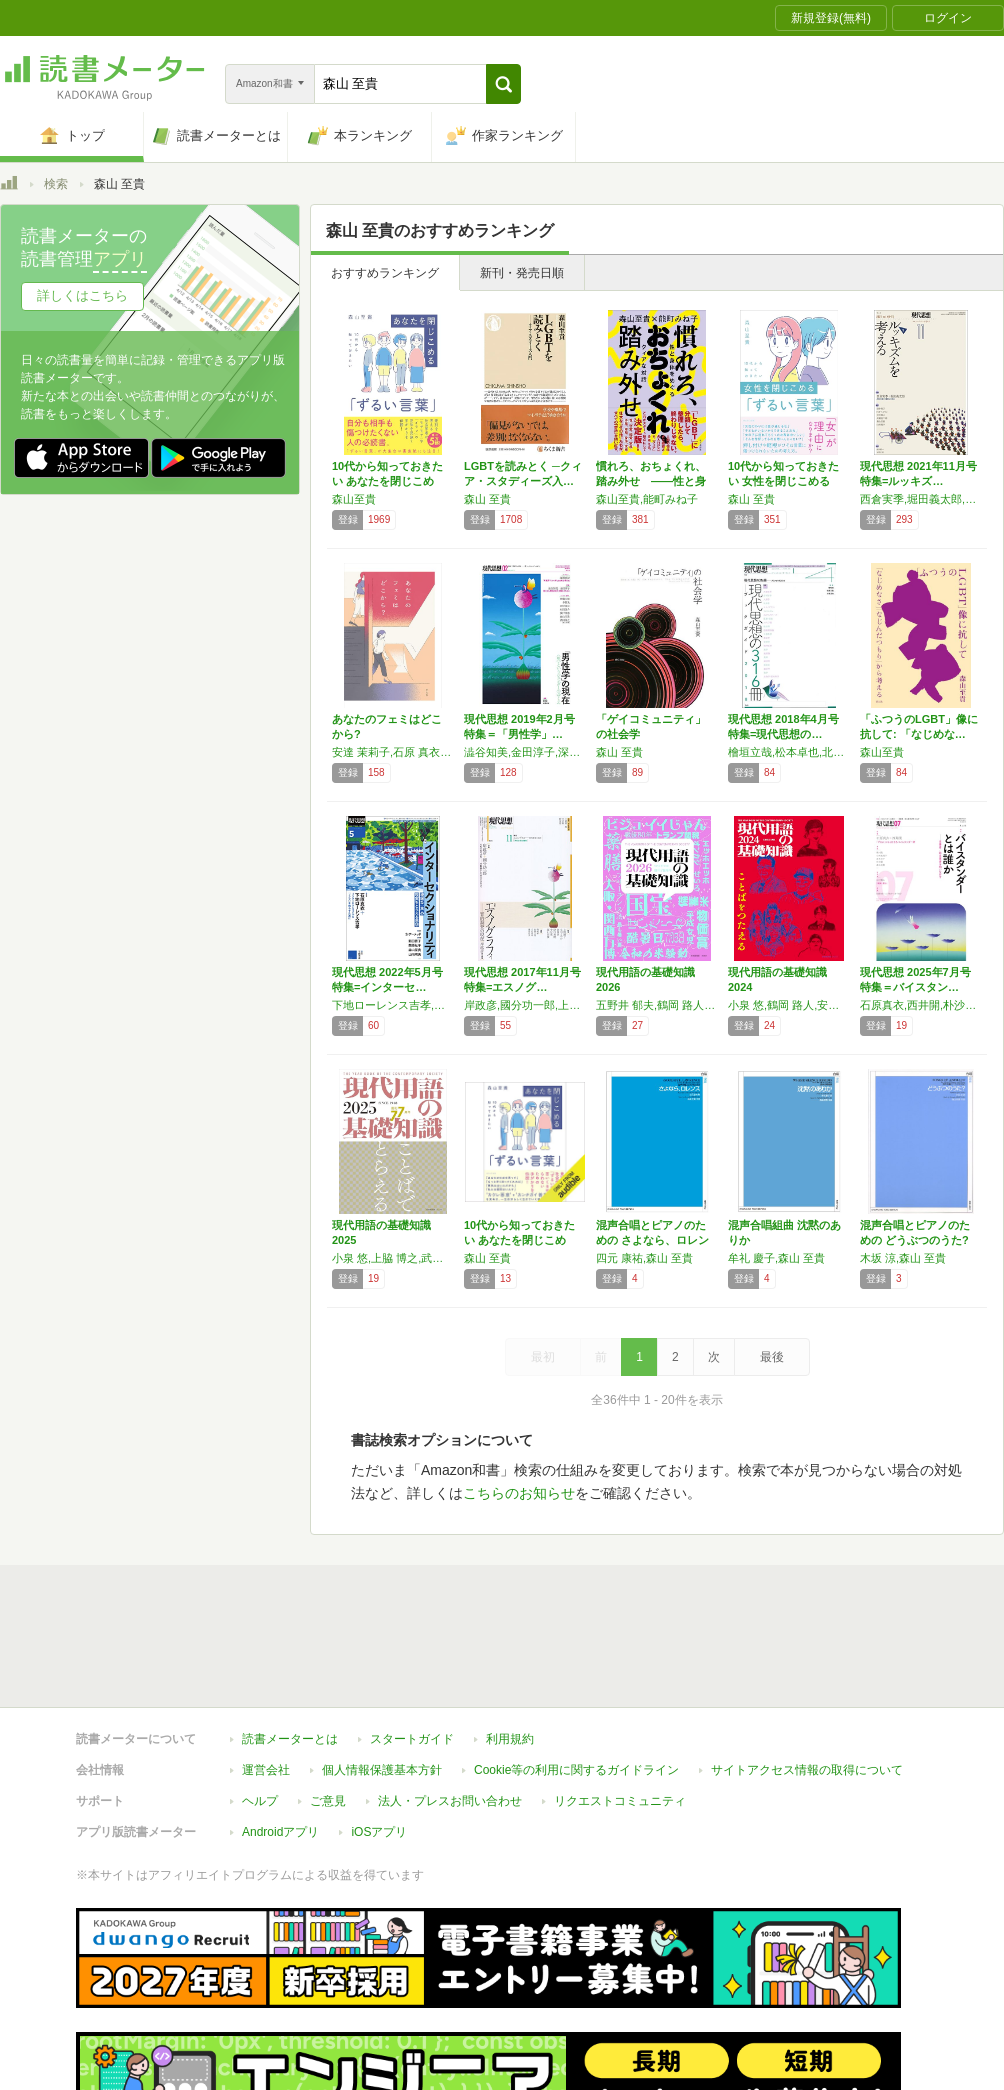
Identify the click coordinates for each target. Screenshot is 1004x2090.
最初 (543, 1357)
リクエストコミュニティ (620, 1801)
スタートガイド (412, 1739)
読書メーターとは (290, 1739)
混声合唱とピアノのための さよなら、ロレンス (652, 1240)
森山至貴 (354, 499)
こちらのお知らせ (519, 1493)
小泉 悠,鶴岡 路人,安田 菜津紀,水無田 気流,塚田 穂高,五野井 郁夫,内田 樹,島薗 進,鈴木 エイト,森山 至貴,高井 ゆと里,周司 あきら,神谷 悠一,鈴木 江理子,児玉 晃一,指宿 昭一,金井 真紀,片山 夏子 (789, 1005)
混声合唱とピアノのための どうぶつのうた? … (915, 1240)
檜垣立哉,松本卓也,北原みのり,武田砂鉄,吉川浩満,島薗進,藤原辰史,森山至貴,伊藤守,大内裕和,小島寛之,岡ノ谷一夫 (789, 752)
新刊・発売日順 (522, 273)
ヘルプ (260, 1801)
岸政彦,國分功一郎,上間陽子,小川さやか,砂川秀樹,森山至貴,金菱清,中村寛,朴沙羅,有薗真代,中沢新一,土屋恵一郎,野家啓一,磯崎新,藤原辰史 (525, 1005)
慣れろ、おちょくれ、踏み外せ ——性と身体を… (651, 481)
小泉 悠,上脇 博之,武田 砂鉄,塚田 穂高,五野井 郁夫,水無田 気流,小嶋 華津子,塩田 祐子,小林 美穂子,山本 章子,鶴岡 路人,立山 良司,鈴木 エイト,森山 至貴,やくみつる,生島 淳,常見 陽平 (393, 1258)
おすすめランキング (385, 273)
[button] (503, 84)
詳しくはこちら (82, 295)
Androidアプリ (280, 1832)
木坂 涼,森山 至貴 (903, 1258)
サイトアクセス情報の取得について (807, 1770)
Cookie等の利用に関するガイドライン (576, 1770)
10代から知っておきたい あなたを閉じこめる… (387, 481)
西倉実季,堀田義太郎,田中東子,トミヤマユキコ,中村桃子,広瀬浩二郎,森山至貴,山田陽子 (921, 499)
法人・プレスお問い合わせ (450, 1801)
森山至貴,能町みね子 (647, 499)
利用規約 (510, 1739)
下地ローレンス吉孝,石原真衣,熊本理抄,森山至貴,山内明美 (393, 1005)
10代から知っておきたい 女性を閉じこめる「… (783, 481)
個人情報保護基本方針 (382, 1770)
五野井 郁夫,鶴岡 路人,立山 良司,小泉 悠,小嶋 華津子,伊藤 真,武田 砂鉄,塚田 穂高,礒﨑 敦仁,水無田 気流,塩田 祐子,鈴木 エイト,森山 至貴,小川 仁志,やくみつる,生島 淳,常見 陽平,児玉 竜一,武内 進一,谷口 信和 (657, 1005)
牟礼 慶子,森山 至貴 (776, 1258)
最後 (772, 1357)
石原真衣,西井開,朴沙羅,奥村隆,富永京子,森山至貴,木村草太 (921, 1005)
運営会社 (266, 1770)
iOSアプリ (379, 1832)
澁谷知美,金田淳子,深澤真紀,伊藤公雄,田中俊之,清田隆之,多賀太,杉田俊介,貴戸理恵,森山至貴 (525, 752)
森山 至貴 (487, 499)
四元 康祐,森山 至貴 (644, 1258)
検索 (56, 184)
